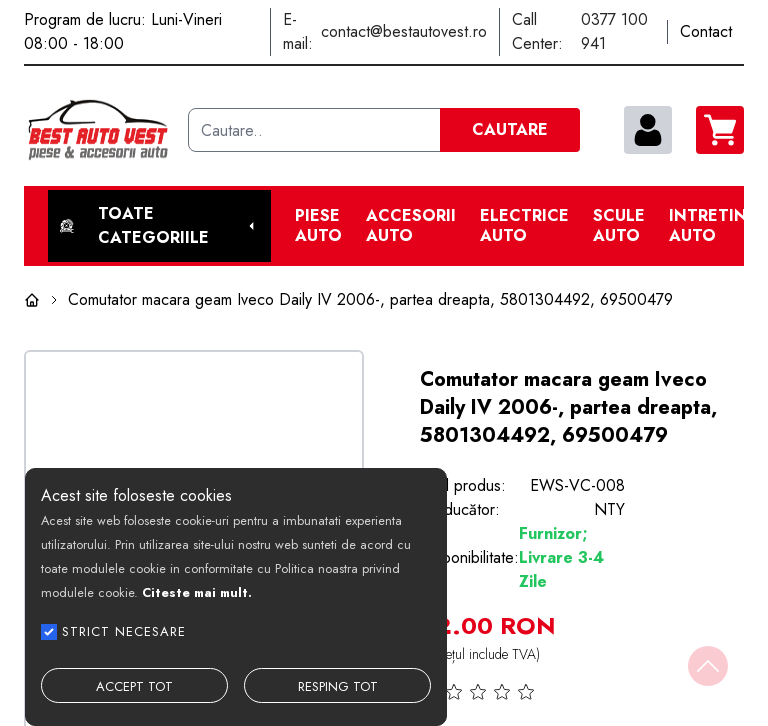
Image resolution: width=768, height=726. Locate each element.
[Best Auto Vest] (98, 130)
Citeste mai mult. (197, 592)
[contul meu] (648, 130)
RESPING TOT (338, 686)
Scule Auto (619, 226)
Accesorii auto (411, 226)
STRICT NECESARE (124, 631)
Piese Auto (318, 226)
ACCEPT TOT (134, 686)
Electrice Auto (524, 226)
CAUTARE (510, 129)
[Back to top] (708, 666)
